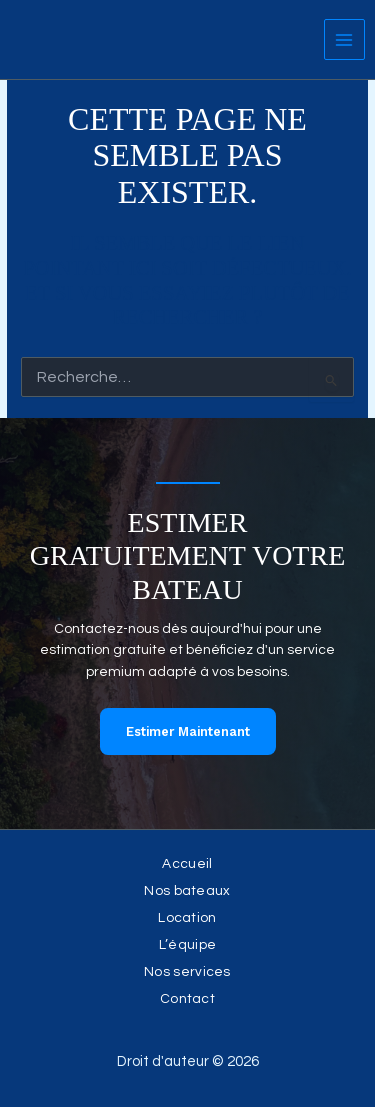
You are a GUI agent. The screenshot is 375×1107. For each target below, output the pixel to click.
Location (187, 918)
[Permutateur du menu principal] (344, 39)
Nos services (187, 972)
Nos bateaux (187, 891)
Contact (187, 999)
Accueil (187, 864)
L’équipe (187, 945)
